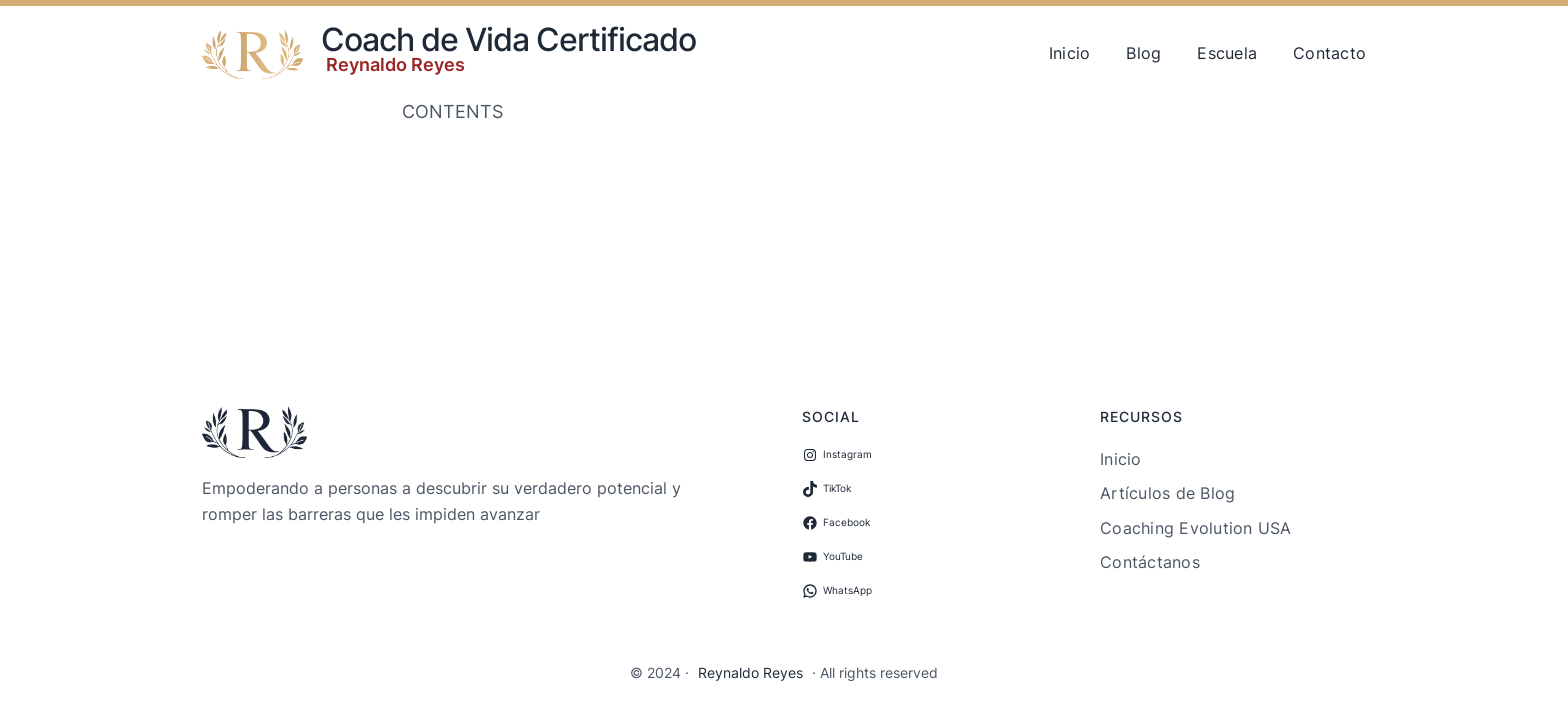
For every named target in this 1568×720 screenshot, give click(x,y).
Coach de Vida (425, 39)
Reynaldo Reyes (395, 64)
